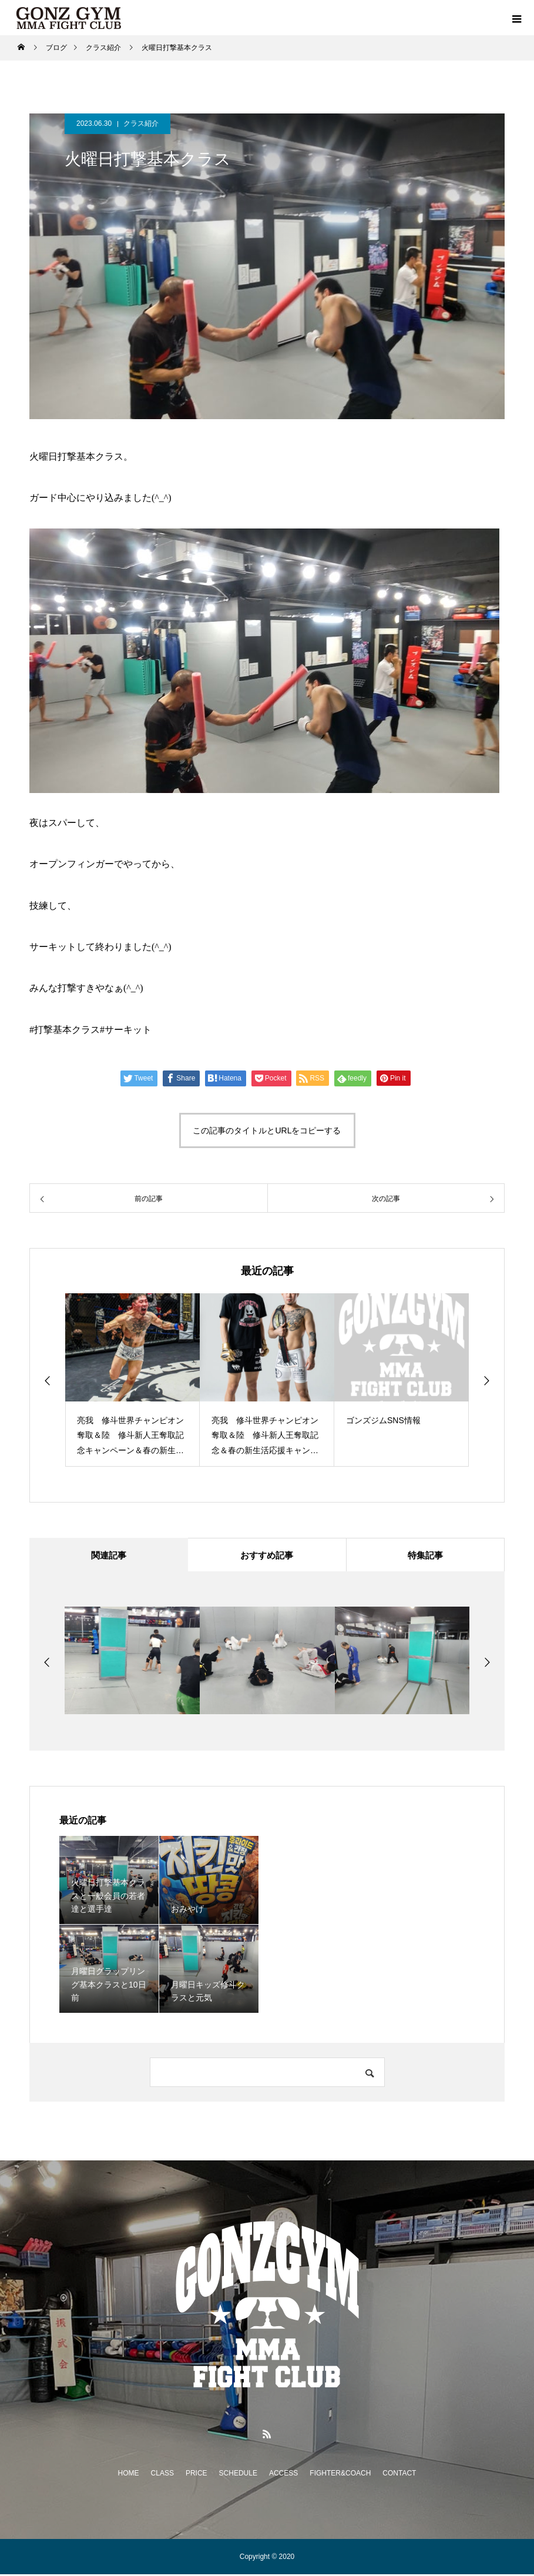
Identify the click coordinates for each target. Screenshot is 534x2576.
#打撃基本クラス (64, 1030)
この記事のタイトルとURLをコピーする (267, 1130)
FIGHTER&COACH (340, 2475)
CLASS (162, 2475)
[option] (132, 1380)
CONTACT (399, 2475)
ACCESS (283, 2475)
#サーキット (126, 1030)
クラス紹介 (141, 123)
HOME (128, 2475)
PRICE (196, 2475)
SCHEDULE (238, 2475)
